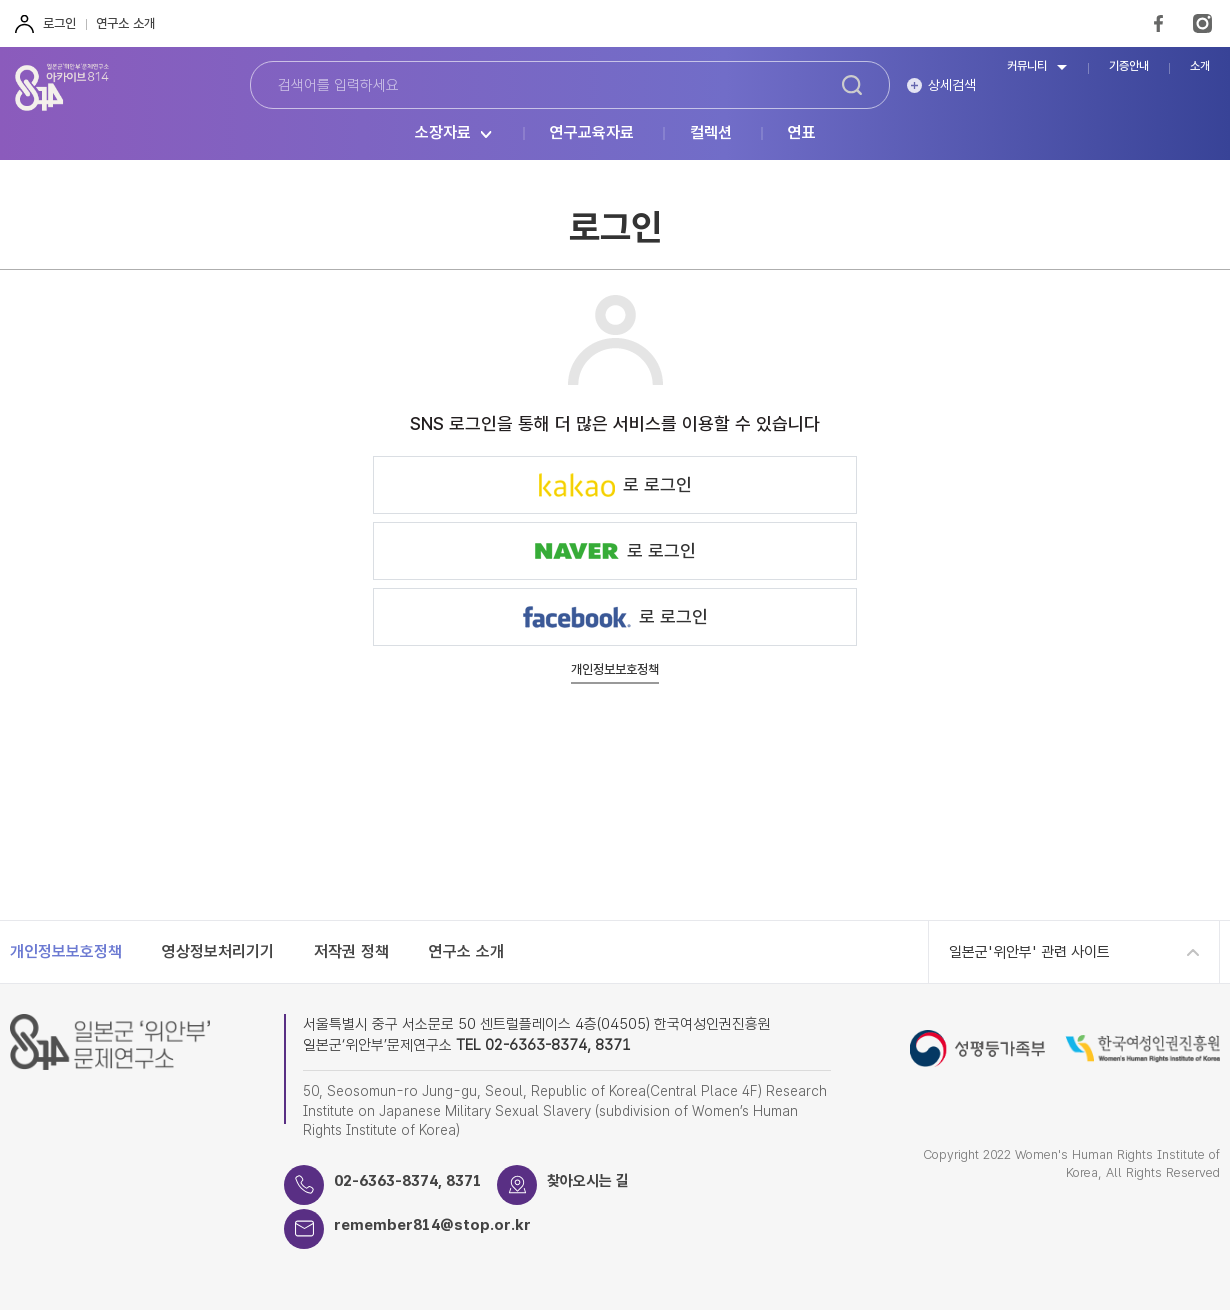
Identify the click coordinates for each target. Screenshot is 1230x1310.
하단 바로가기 (0, 0)
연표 (802, 133)
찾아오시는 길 (588, 1181)
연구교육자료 (592, 133)
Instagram (1202, 23)
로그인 (59, 23)
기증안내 (1129, 66)
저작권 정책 (351, 951)
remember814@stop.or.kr (432, 1225)
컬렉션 (711, 133)
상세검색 (952, 85)
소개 (1200, 66)
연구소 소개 (125, 23)
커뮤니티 (1027, 66)
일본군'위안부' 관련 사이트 (1029, 952)
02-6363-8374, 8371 (408, 1181)
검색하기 (852, 85)
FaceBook (1158, 23)
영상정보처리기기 (218, 951)
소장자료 (443, 133)
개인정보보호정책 (615, 670)
